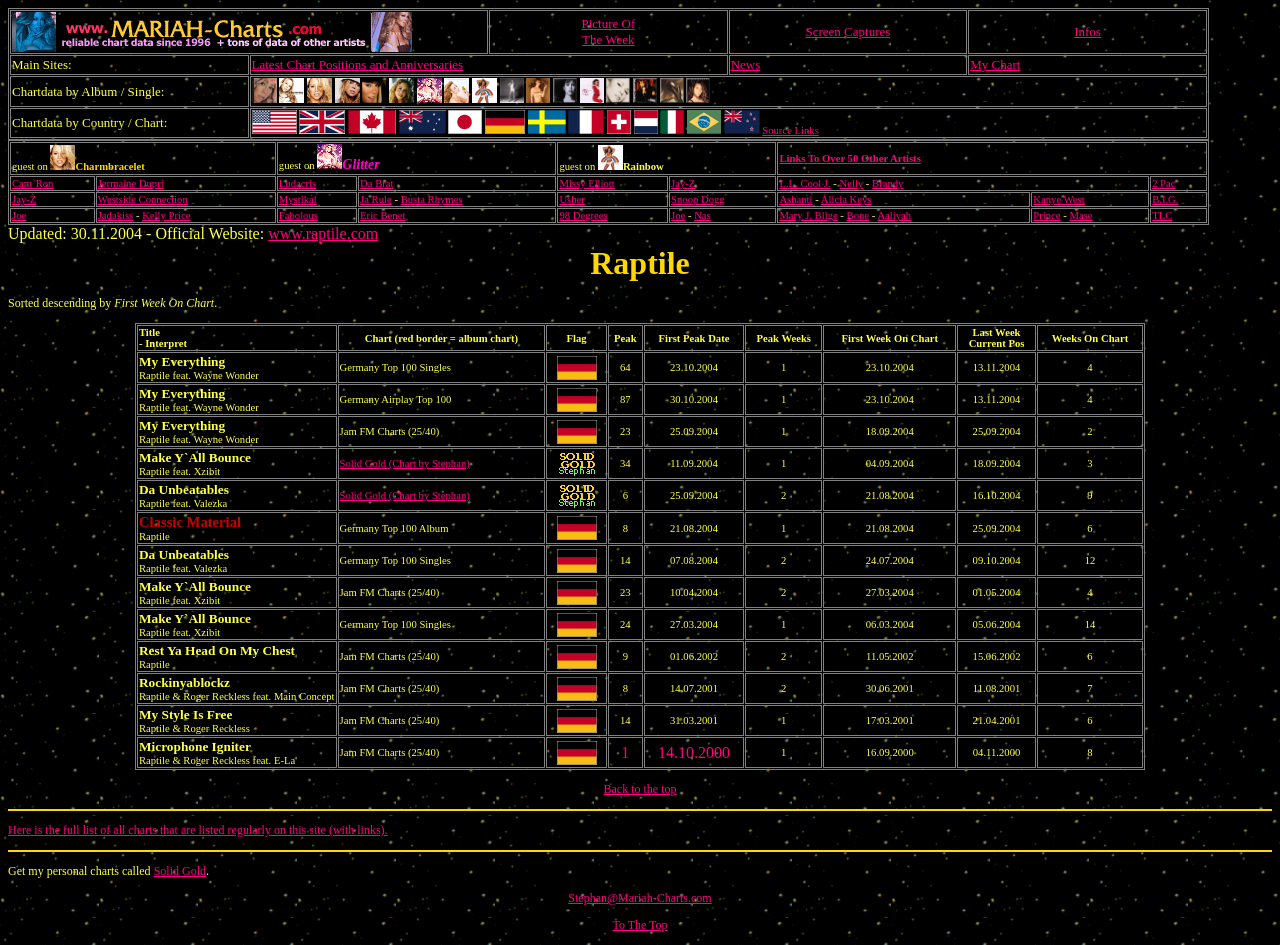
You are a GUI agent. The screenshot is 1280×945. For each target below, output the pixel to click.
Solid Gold (180, 871)
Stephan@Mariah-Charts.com (639, 898)
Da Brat (376, 183)
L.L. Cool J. (804, 183)
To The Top (639, 925)
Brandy (887, 183)
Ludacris (297, 183)
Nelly (852, 183)
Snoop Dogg (698, 199)
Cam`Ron (32, 183)
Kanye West (1058, 199)
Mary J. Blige (808, 215)
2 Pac (1163, 183)
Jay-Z (683, 183)
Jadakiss (116, 215)
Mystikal (298, 199)
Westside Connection (143, 199)
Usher (571, 199)
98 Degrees (583, 215)
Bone (858, 215)
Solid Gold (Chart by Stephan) (405, 463)
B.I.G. (1165, 199)
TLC (1162, 215)
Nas (702, 215)
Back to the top (640, 789)
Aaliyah (894, 215)
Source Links (790, 130)
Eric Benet (382, 215)
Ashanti (795, 199)
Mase (1080, 215)
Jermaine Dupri (131, 183)
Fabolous (298, 215)
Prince (1046, 215)
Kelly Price (166, 215)
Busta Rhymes (432, 199)
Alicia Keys (846, 199)
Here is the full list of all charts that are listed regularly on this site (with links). (198, 830)
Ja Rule (376, 199)
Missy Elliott (586, 183)
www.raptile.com (323, 233)
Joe (19, 215)
